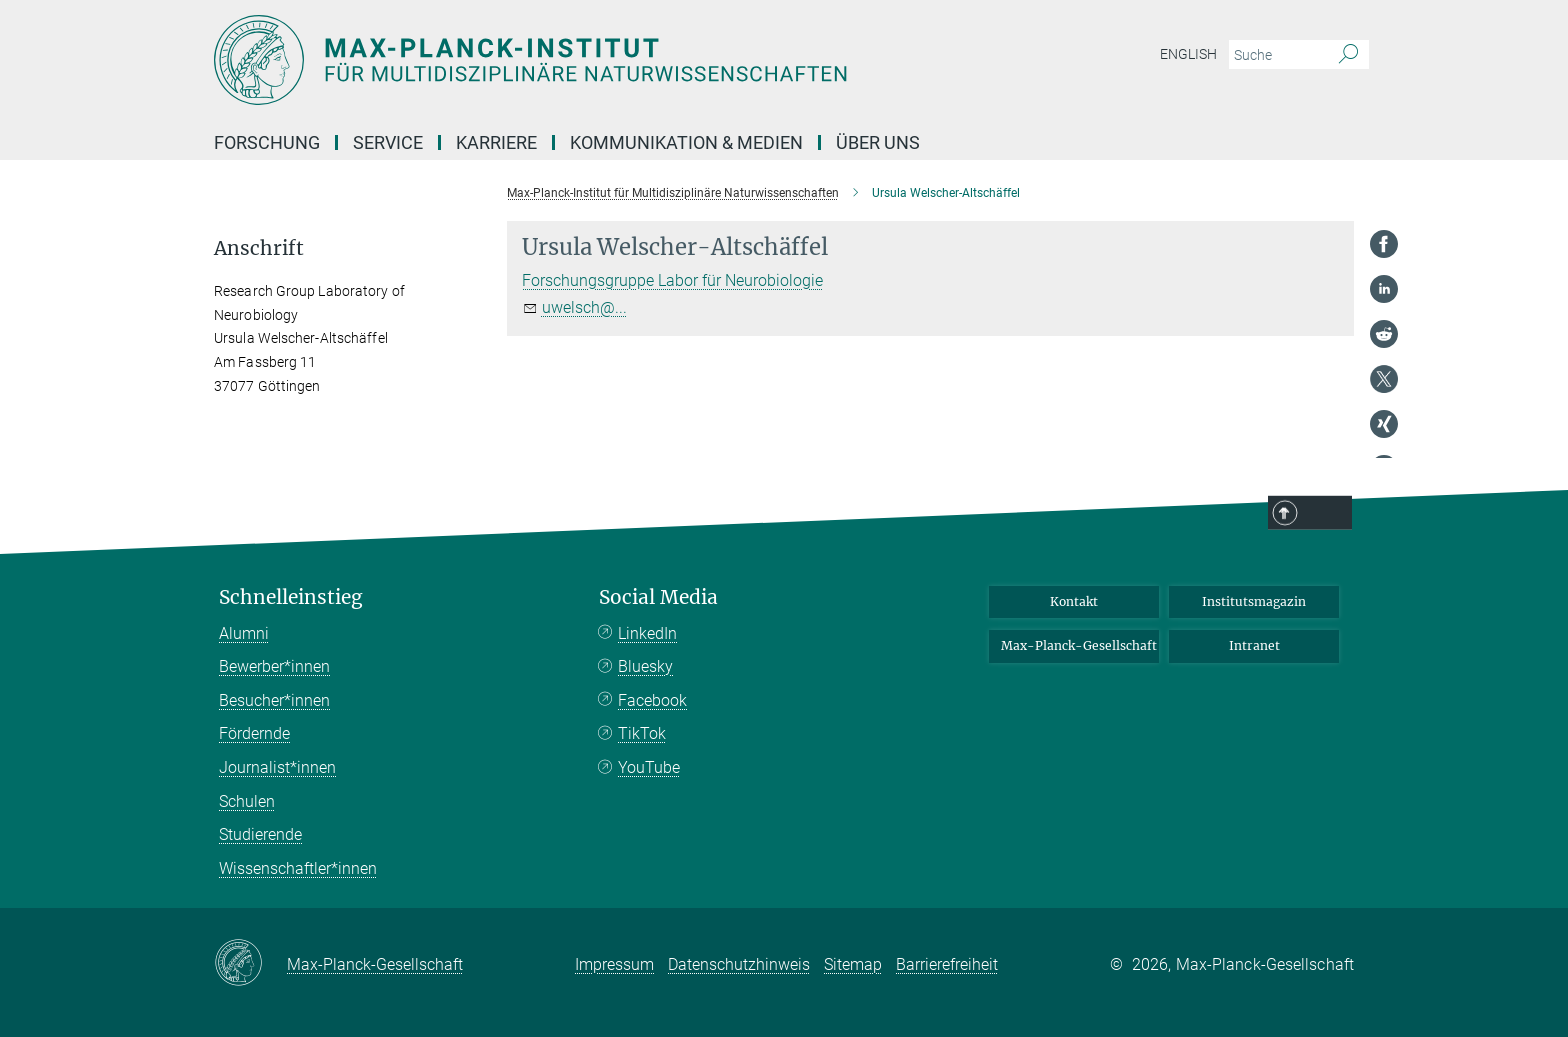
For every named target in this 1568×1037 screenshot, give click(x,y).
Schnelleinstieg (291, 597)
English (1188, 54)
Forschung (267, 142)
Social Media (658, 597)
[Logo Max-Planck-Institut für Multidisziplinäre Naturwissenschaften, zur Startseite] (589, 60)
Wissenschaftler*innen (298, 868)
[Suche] (1348, 55)
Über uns (878, 142)
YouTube (649, 767)
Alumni (244, 633)
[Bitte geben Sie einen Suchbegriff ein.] (1276, 55)
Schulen (247, 801)
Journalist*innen (277, 767)
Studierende (260, 834)
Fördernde (254, 733)
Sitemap (853, 964)
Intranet (1254, 645)
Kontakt (1074, 601)
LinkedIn (647, 633)
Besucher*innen (274, 700)
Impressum (614, 964)
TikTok (642, 733)
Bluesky (645, 666)
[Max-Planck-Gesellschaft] (250, 964)
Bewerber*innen (274, 666)
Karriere (496, 142)
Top (1326, 514)
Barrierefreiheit (947, 964)
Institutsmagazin (1254, 601)
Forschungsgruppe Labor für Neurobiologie (672, 280)
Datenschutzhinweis (739, 964)
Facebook (652, 700)
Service (388, 142)
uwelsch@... (584, 307)
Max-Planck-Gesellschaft (1079, 645)
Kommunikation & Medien (686, 142)
